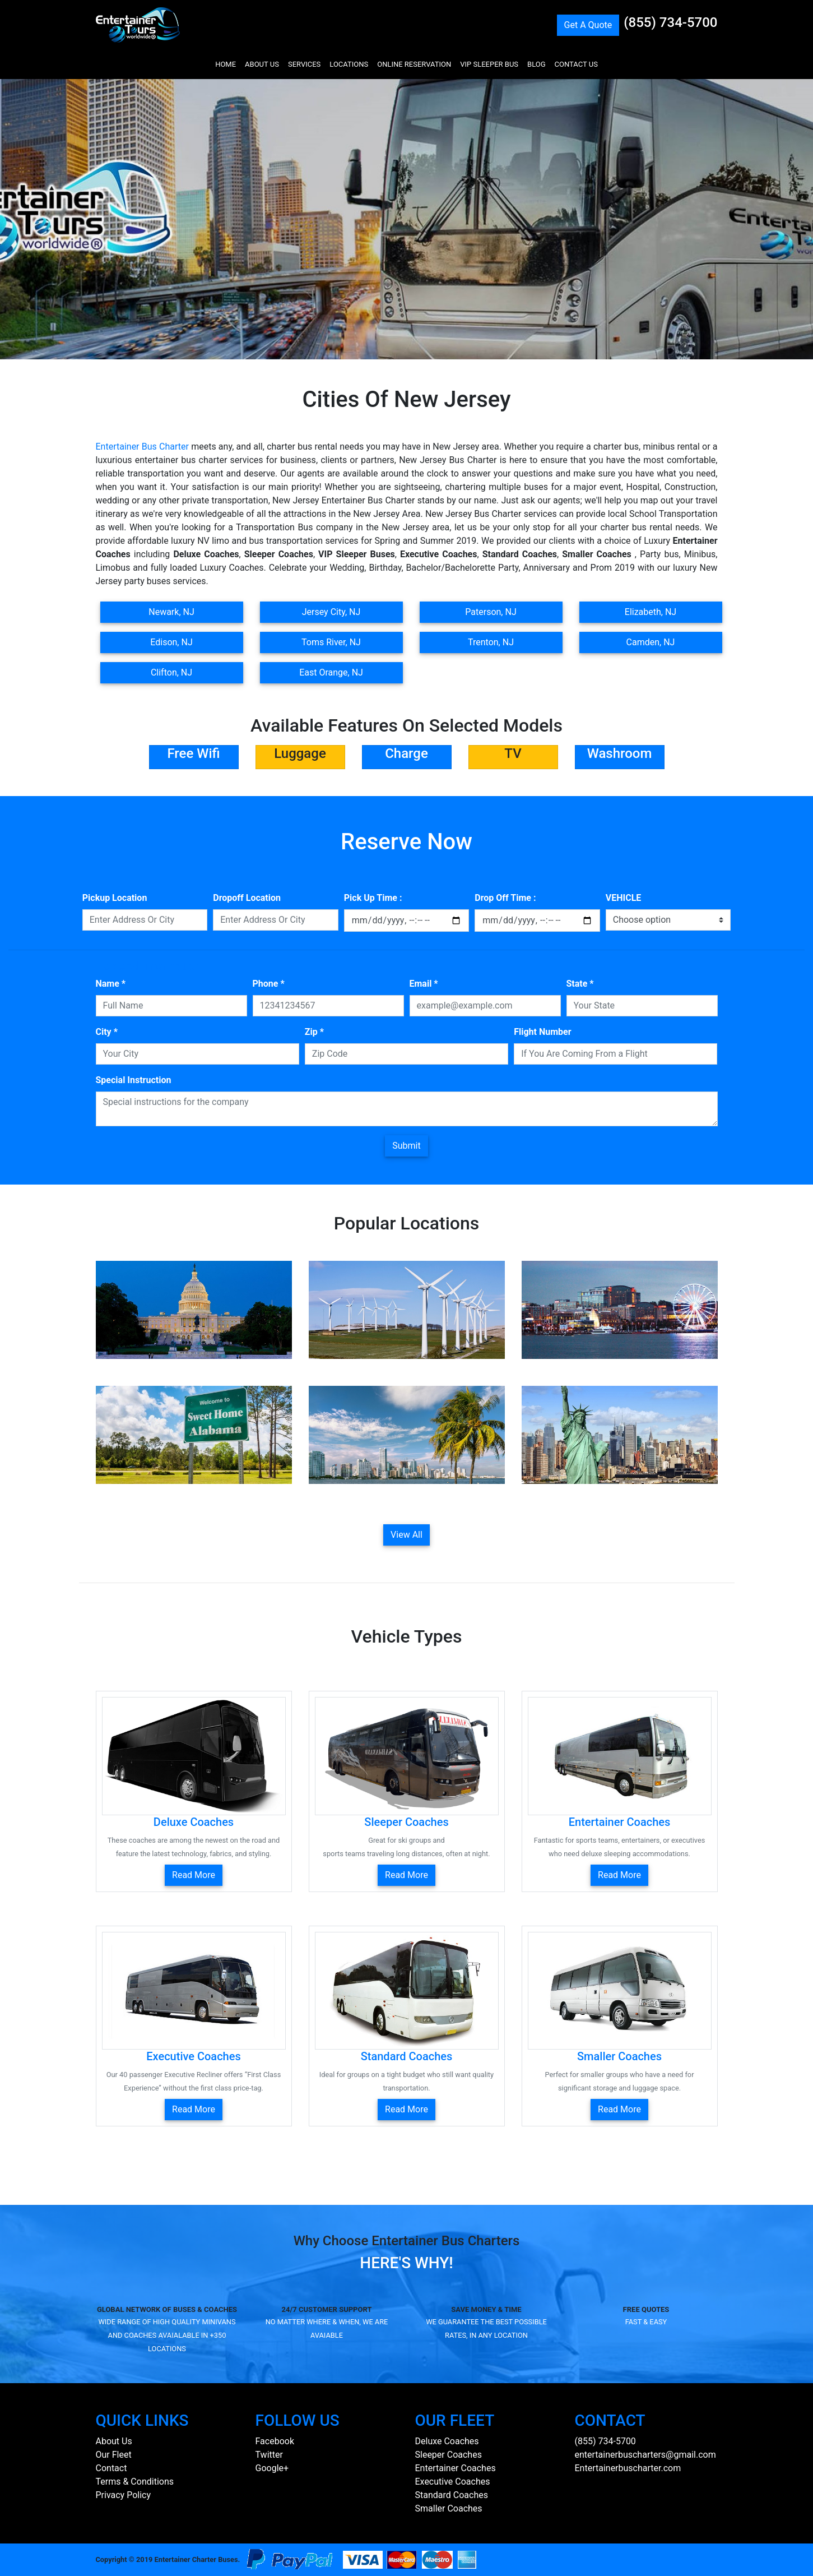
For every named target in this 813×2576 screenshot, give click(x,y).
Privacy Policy (123, 2495)
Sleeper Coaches (448, 2454)
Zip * (314, 1031)
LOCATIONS (348, 64)
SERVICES (304, 64)
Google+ (272, 2468)
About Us (114, 2441)
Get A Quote (588, 25)
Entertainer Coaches (455, 2468)
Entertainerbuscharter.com (628, 2468)
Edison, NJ (171, 642)
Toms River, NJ (331, 642)
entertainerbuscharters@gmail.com (645, 2454)
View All (406, 1534)
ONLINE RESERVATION (414, 64)
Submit (406, 1145)
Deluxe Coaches (447, 2441)
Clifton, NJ (171, 672)
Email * (424, 983)
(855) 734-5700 (670, 22)
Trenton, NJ (491, 642)
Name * (111, 983)
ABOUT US (262, 64)
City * (107, 1031)
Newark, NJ (171, 612)
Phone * (269, 983)
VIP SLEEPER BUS (489, 64)
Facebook (274, 2441)
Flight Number (542, 1031)
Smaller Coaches (448, 2508)
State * (580, 983)
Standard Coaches (451, 2495)
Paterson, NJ (490, 612)
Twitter (269, 2454)
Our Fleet (114, 2454)
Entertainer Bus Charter (142, 446)
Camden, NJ (650, 642)
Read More (193, 1875)
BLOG (536, 64)
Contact (111, 2468)
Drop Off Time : (505, 897)
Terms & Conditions (135, 2481)
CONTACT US (576, 64)
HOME (225, 64)
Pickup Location (114, 897)
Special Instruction (133, 1080)
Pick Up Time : (373, 897)
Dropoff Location (247, 897)
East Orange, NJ (331, 672)
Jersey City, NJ (331, 612)
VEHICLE (624, 897)
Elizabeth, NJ (650, 612)
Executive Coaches (452, 2481)
